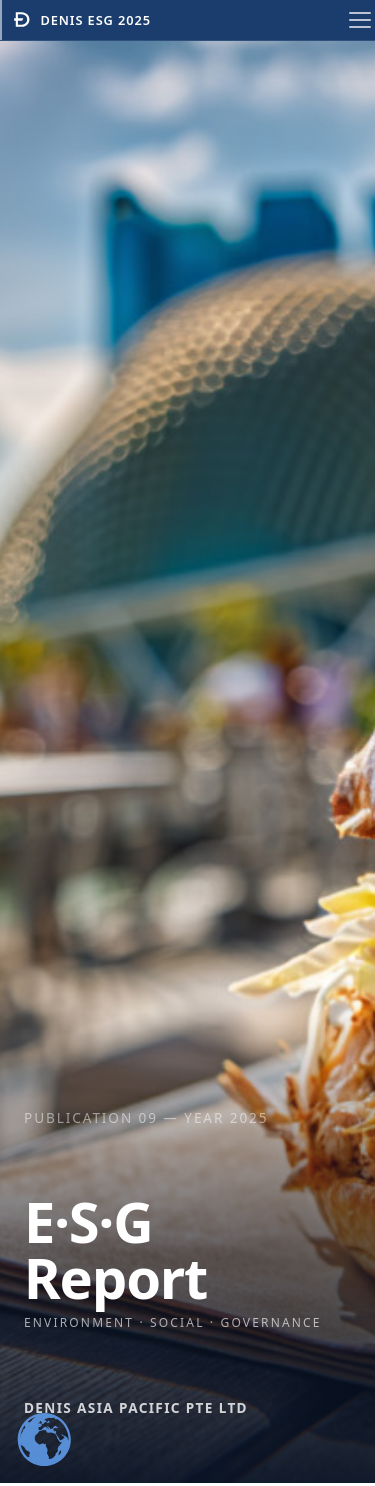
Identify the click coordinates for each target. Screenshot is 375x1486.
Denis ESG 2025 (81, 20)
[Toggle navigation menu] (360, 20)
